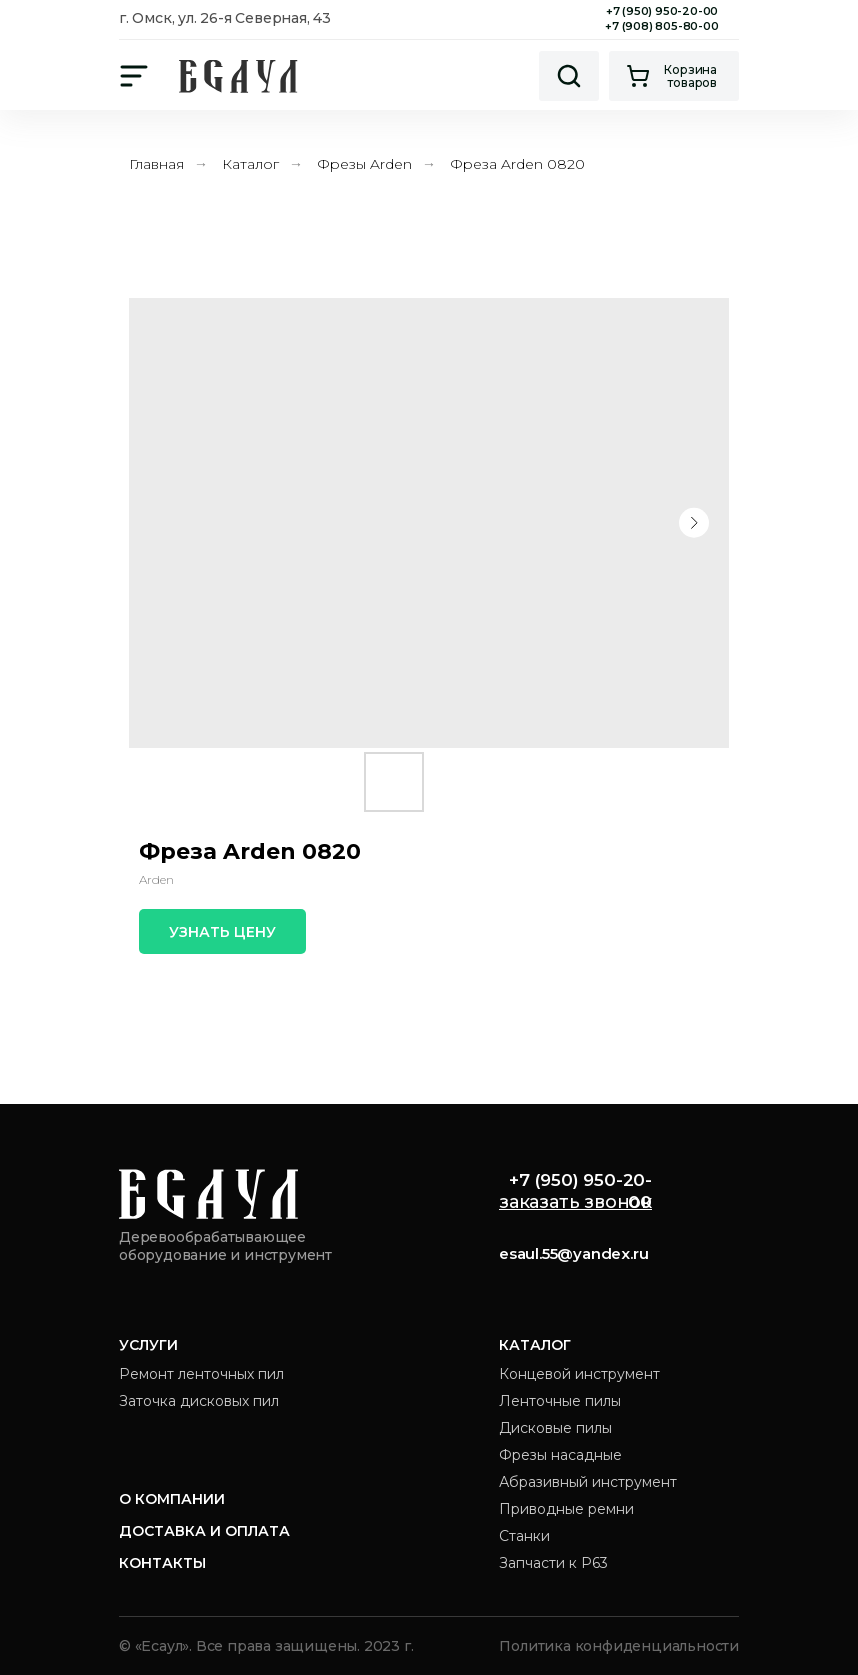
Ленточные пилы (560, 1401)
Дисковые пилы (555, 1428)
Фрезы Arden (364, 164)
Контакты (162, 1563)
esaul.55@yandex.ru (573, 1253)
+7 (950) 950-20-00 (662, 11)
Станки (524, 1536)
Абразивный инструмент (588, 1482)
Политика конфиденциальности (619, 1646)
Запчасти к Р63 (553, 1563)
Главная (156, 164)
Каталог (250, 164)
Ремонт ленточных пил (201, 1374)
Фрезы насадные (560, 1455)
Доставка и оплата (204, 1531)
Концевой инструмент (579, 1374)
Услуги (148, 1345)
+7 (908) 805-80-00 (661, 26)
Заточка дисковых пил (199, 1401)
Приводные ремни (566, 1509)
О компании (172, 1499)
